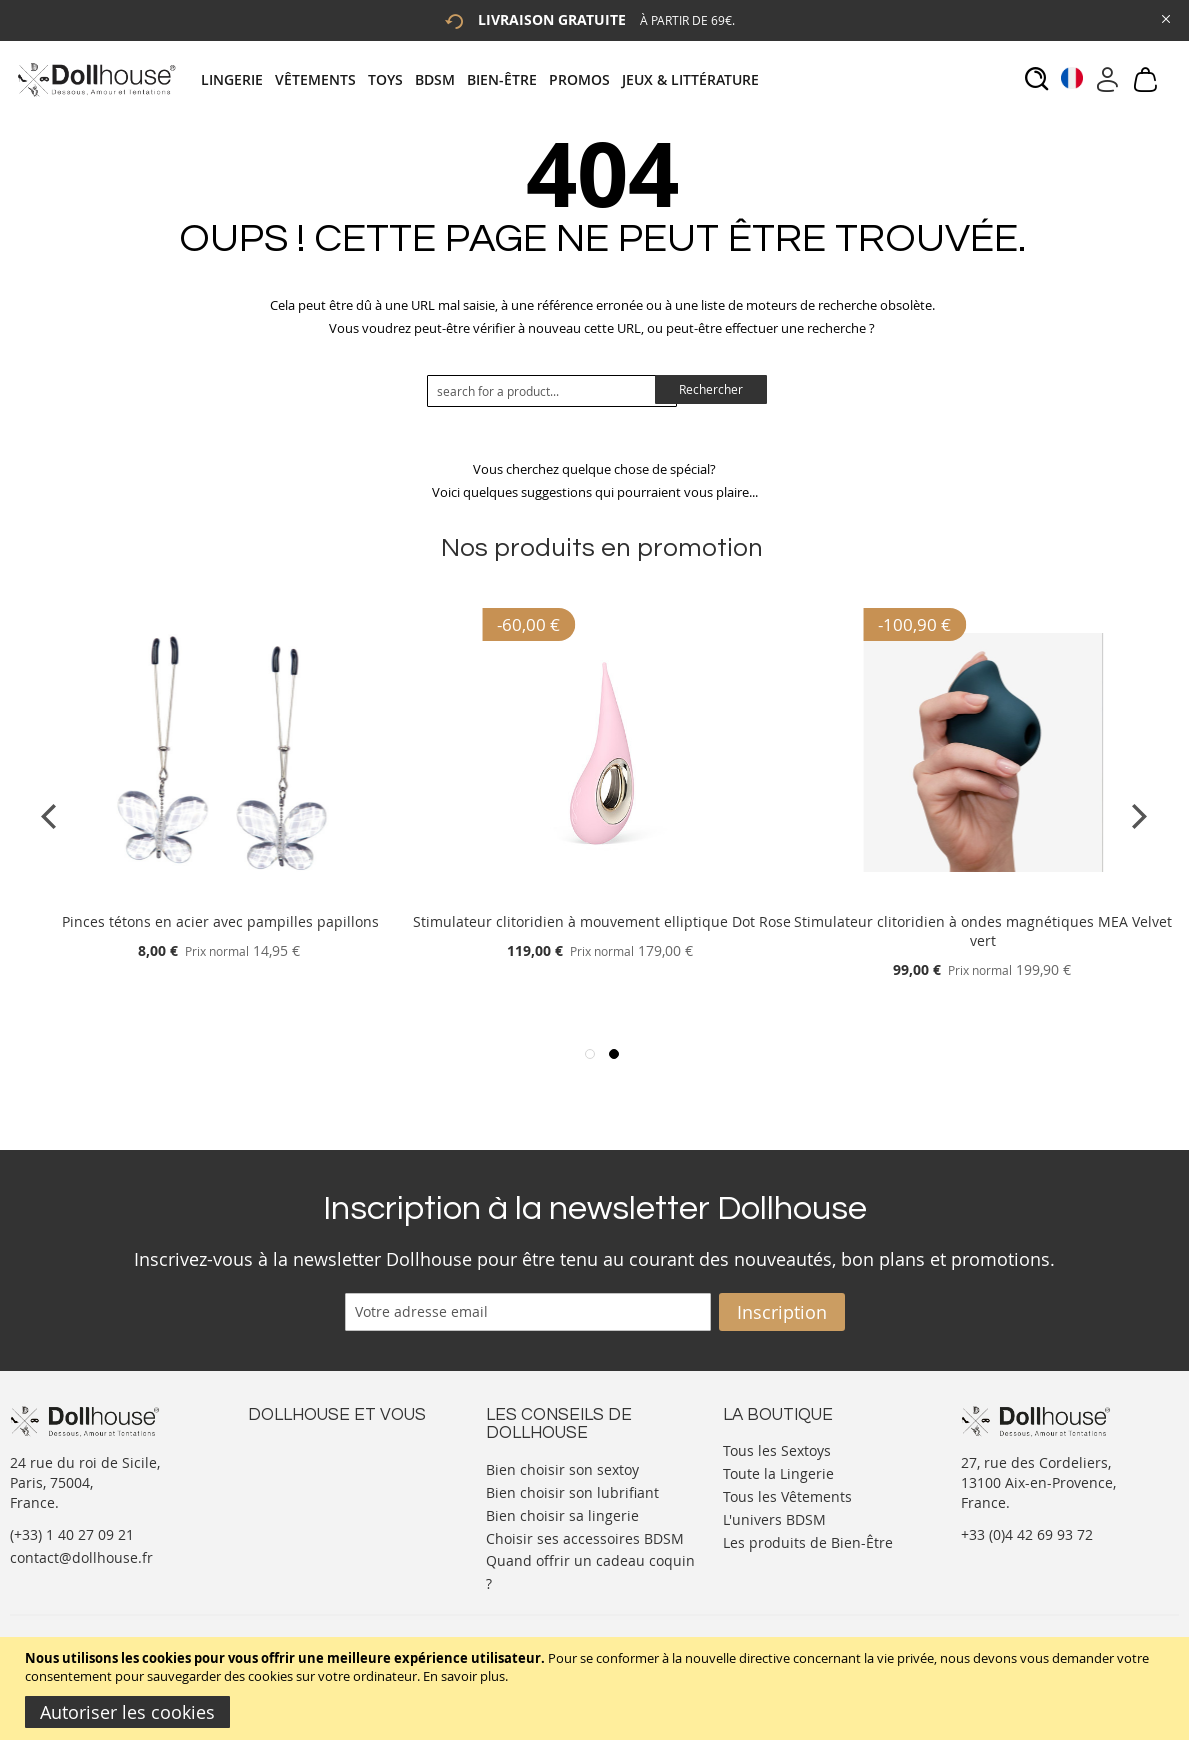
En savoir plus (464, 1676)
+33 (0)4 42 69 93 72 (1027, 1534)
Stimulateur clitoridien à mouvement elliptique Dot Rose (602, 921)
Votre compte (292, 1468)
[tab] (486, 79)
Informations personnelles (336, 1488)
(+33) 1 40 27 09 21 (72, 1534)
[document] (597, 1688)
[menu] (486, 79)
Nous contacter (299, 1448)
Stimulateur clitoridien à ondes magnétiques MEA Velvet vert (983, 931)
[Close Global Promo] (1164, 17)
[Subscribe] (782, 1312)
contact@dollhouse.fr (81, 1557)
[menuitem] (238, 79)
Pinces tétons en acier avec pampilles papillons (220, 921)
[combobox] (552, 391)
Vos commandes (302, 1508)
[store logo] (95, 79)
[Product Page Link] (221, 897)
